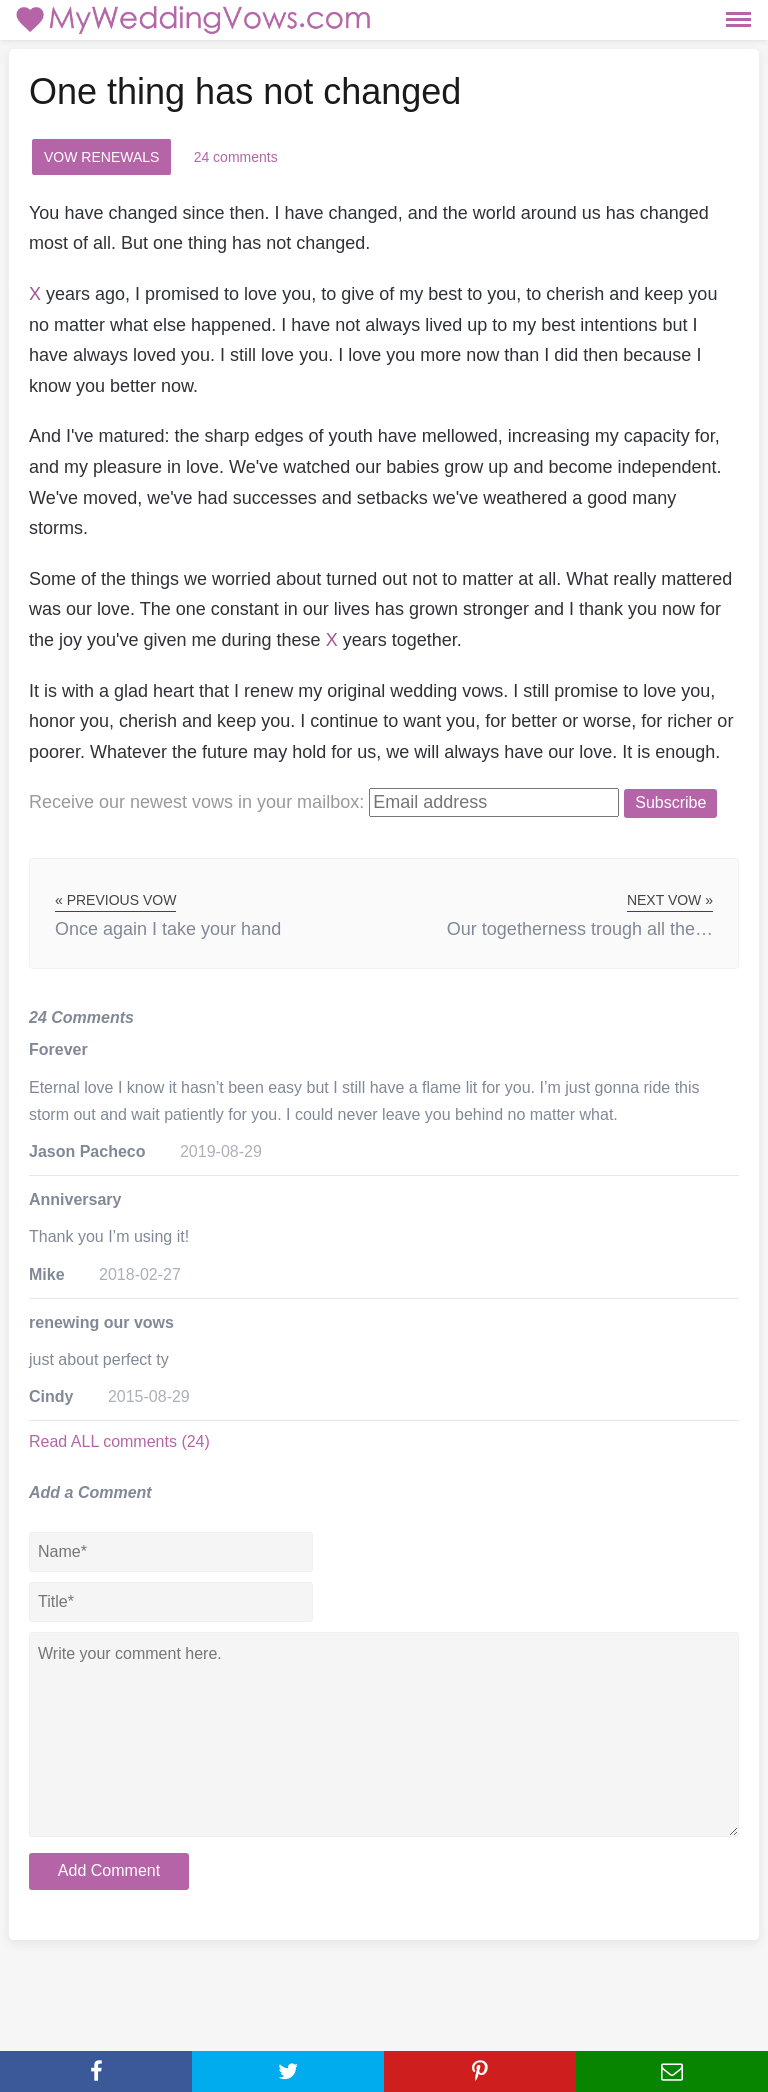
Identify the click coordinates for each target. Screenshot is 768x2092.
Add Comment (109, 1870)
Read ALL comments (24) (119, 1441)
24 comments (236, 157)
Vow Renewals (101, 157)
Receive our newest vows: (196, 802)
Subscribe (670, 802)
